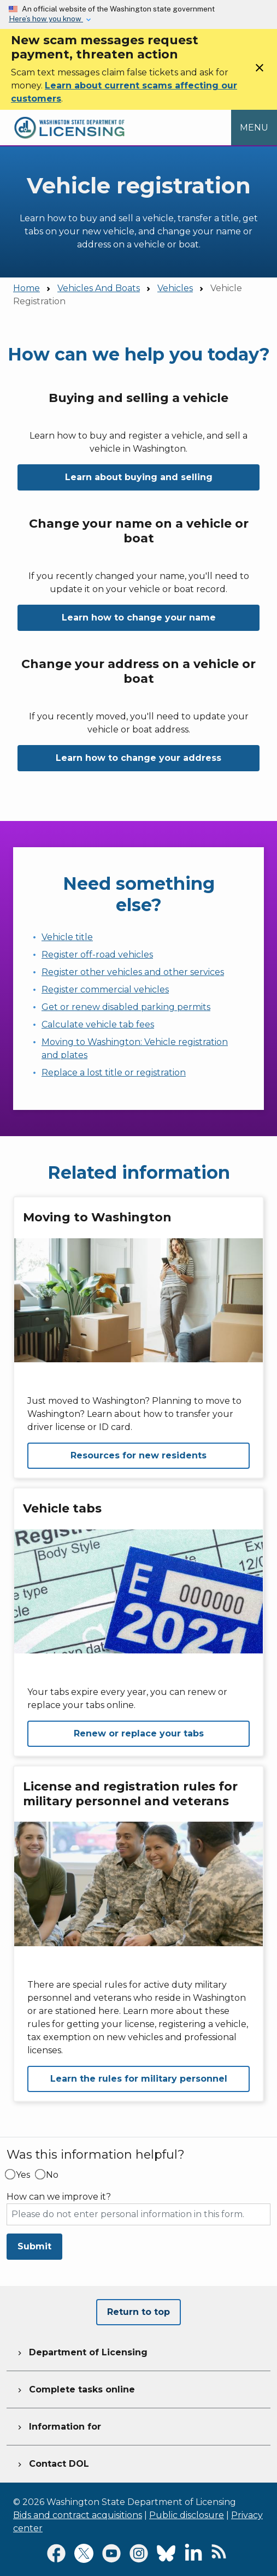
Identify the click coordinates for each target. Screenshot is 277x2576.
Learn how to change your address (138, 758)
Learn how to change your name (139, 617)
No (52, 2175)
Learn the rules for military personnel (138, 2078)
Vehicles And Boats (98, 288)
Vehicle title (67, 937)
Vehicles (175, 288)
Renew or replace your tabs (139, 1733)
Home (26, 288)
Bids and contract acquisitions (77, 2515)
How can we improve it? (59, 2197)
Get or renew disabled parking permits (126, 1007)
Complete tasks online (75, 2388)
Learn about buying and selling (139, 477)
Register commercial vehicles (105, 989)
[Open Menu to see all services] (254, 127)
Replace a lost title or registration (114, 1072)
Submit (34, 2246)
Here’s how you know (46, 18)
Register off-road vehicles (97, 954)
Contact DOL (52, 2462)
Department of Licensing (81, 2351)
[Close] (259, 71)
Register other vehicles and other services (133, 972)
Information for (58, 2425)
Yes (23, 2175)
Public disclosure (186, 2515)
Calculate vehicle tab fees (98, 1024)
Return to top (138, 2312)
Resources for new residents (138, 1455)
